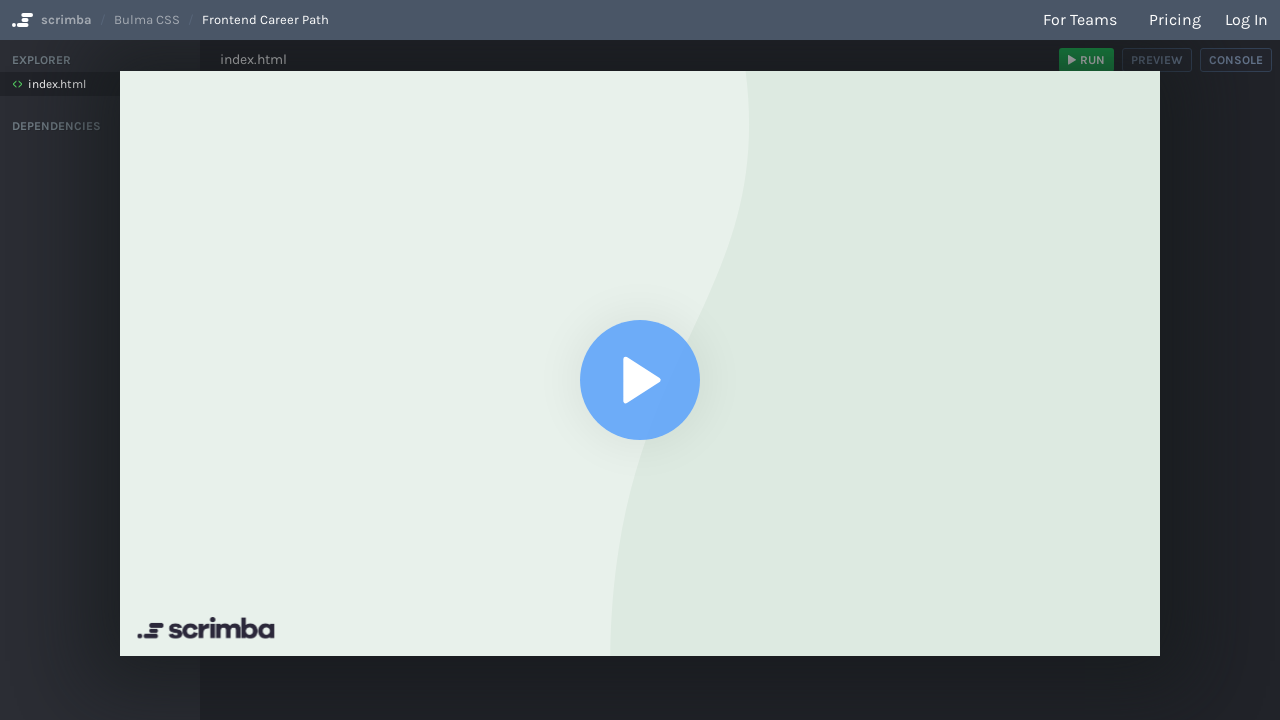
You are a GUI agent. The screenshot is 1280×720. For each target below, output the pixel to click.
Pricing (1175, 19)
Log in (1246, 19)
